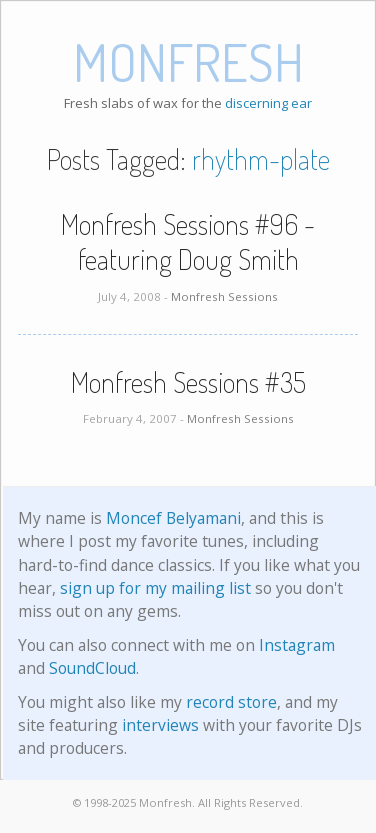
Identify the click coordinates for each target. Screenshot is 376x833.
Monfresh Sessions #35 (188, 382)
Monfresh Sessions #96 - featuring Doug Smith (188, 241)
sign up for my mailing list (155, 588)
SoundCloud (92, 668)
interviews (160, 725)
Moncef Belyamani (173, 518)
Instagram (297, 645)
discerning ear (268, 103)
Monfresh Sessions (224, 296)
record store (231, 702)
